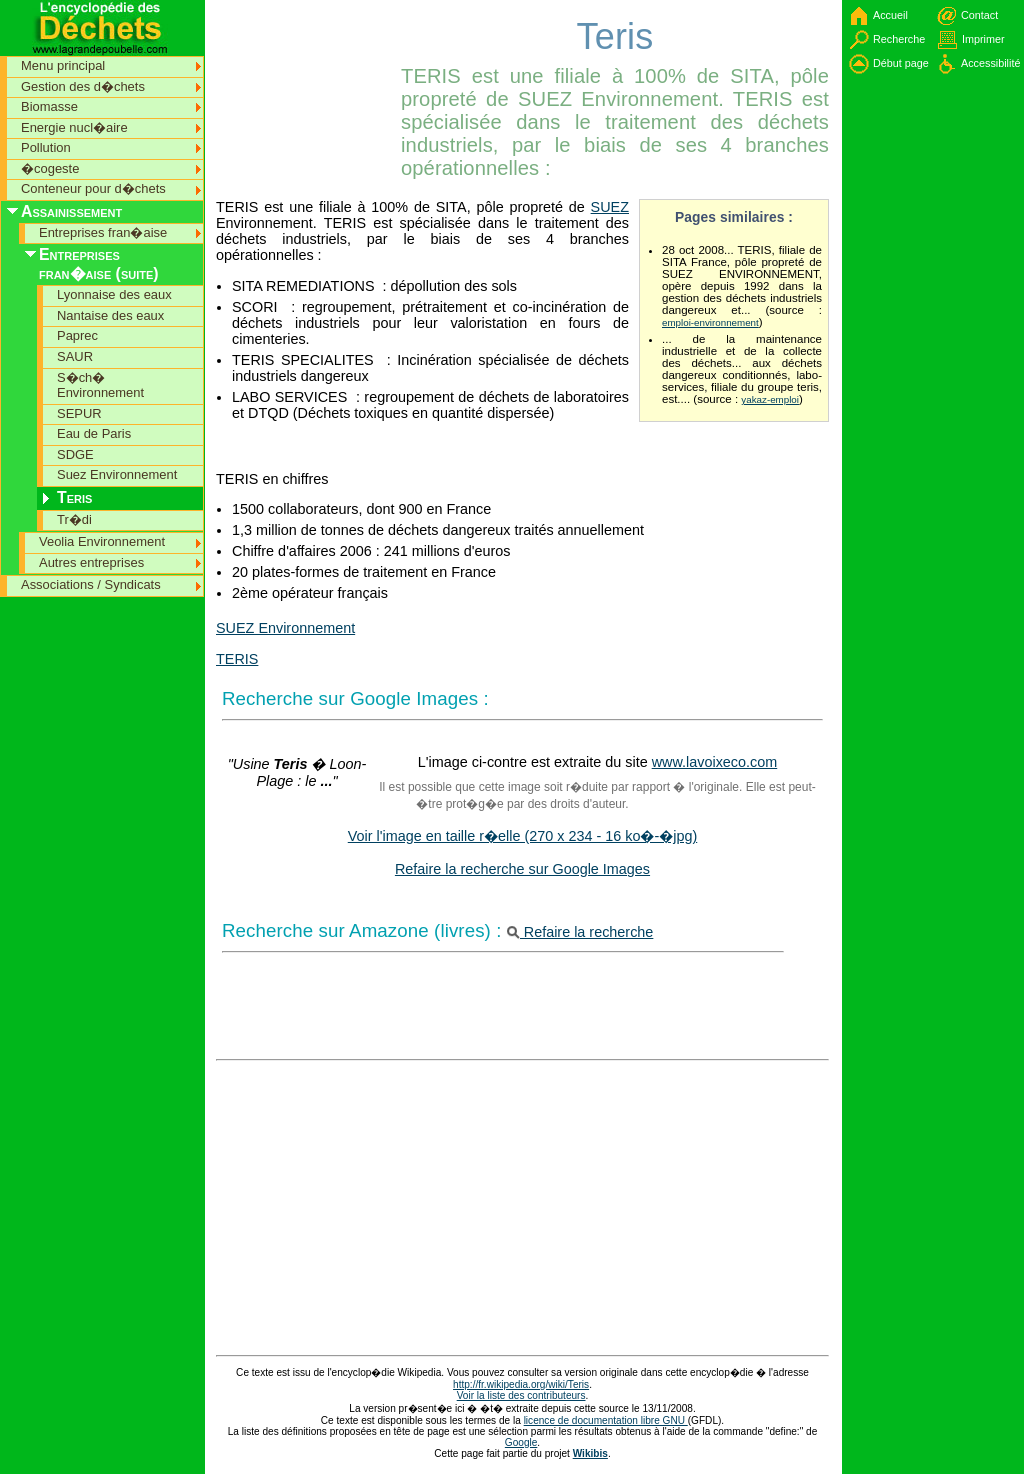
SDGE (75, 454)
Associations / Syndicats (91, 584)
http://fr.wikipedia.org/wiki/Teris (521, 1384)
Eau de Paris (94, 433)
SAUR (75, 356)
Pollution (46, 147)
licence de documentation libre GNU (606, 1420)
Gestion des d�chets (83, 86)
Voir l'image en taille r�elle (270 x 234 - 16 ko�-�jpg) (523, 836)
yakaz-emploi (770, 399)
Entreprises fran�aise (103, 232)
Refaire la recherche (580, 932)
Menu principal (63, 65)
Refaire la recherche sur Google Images (522, 869)
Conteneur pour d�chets (93, 188)
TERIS (237, 659)
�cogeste (50, 168)
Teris (74, 497)
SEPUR (79, 413)
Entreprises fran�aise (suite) (99, 264)
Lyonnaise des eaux (114, 294)
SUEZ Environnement (285, 628)
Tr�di (74, 519)
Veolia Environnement (102, 541)
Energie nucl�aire (74, 127)
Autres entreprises (91, 562)
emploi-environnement (710, 322)
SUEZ (610, 207)
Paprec (77, 335)
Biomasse (49, 106)
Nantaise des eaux (110, 315)
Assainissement (71, 211)
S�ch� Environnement (100, 385)
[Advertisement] (306, 45)
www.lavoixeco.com (715, 762)
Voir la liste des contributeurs (521, 1395)
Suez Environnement (117, 474)
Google (521, 1442)
